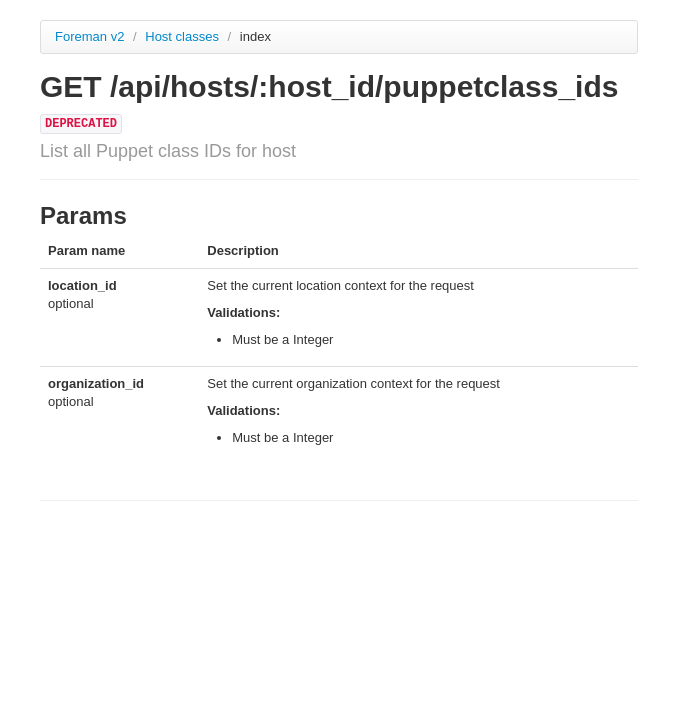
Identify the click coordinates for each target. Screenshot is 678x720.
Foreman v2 (89, 36)
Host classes (183, 36)
